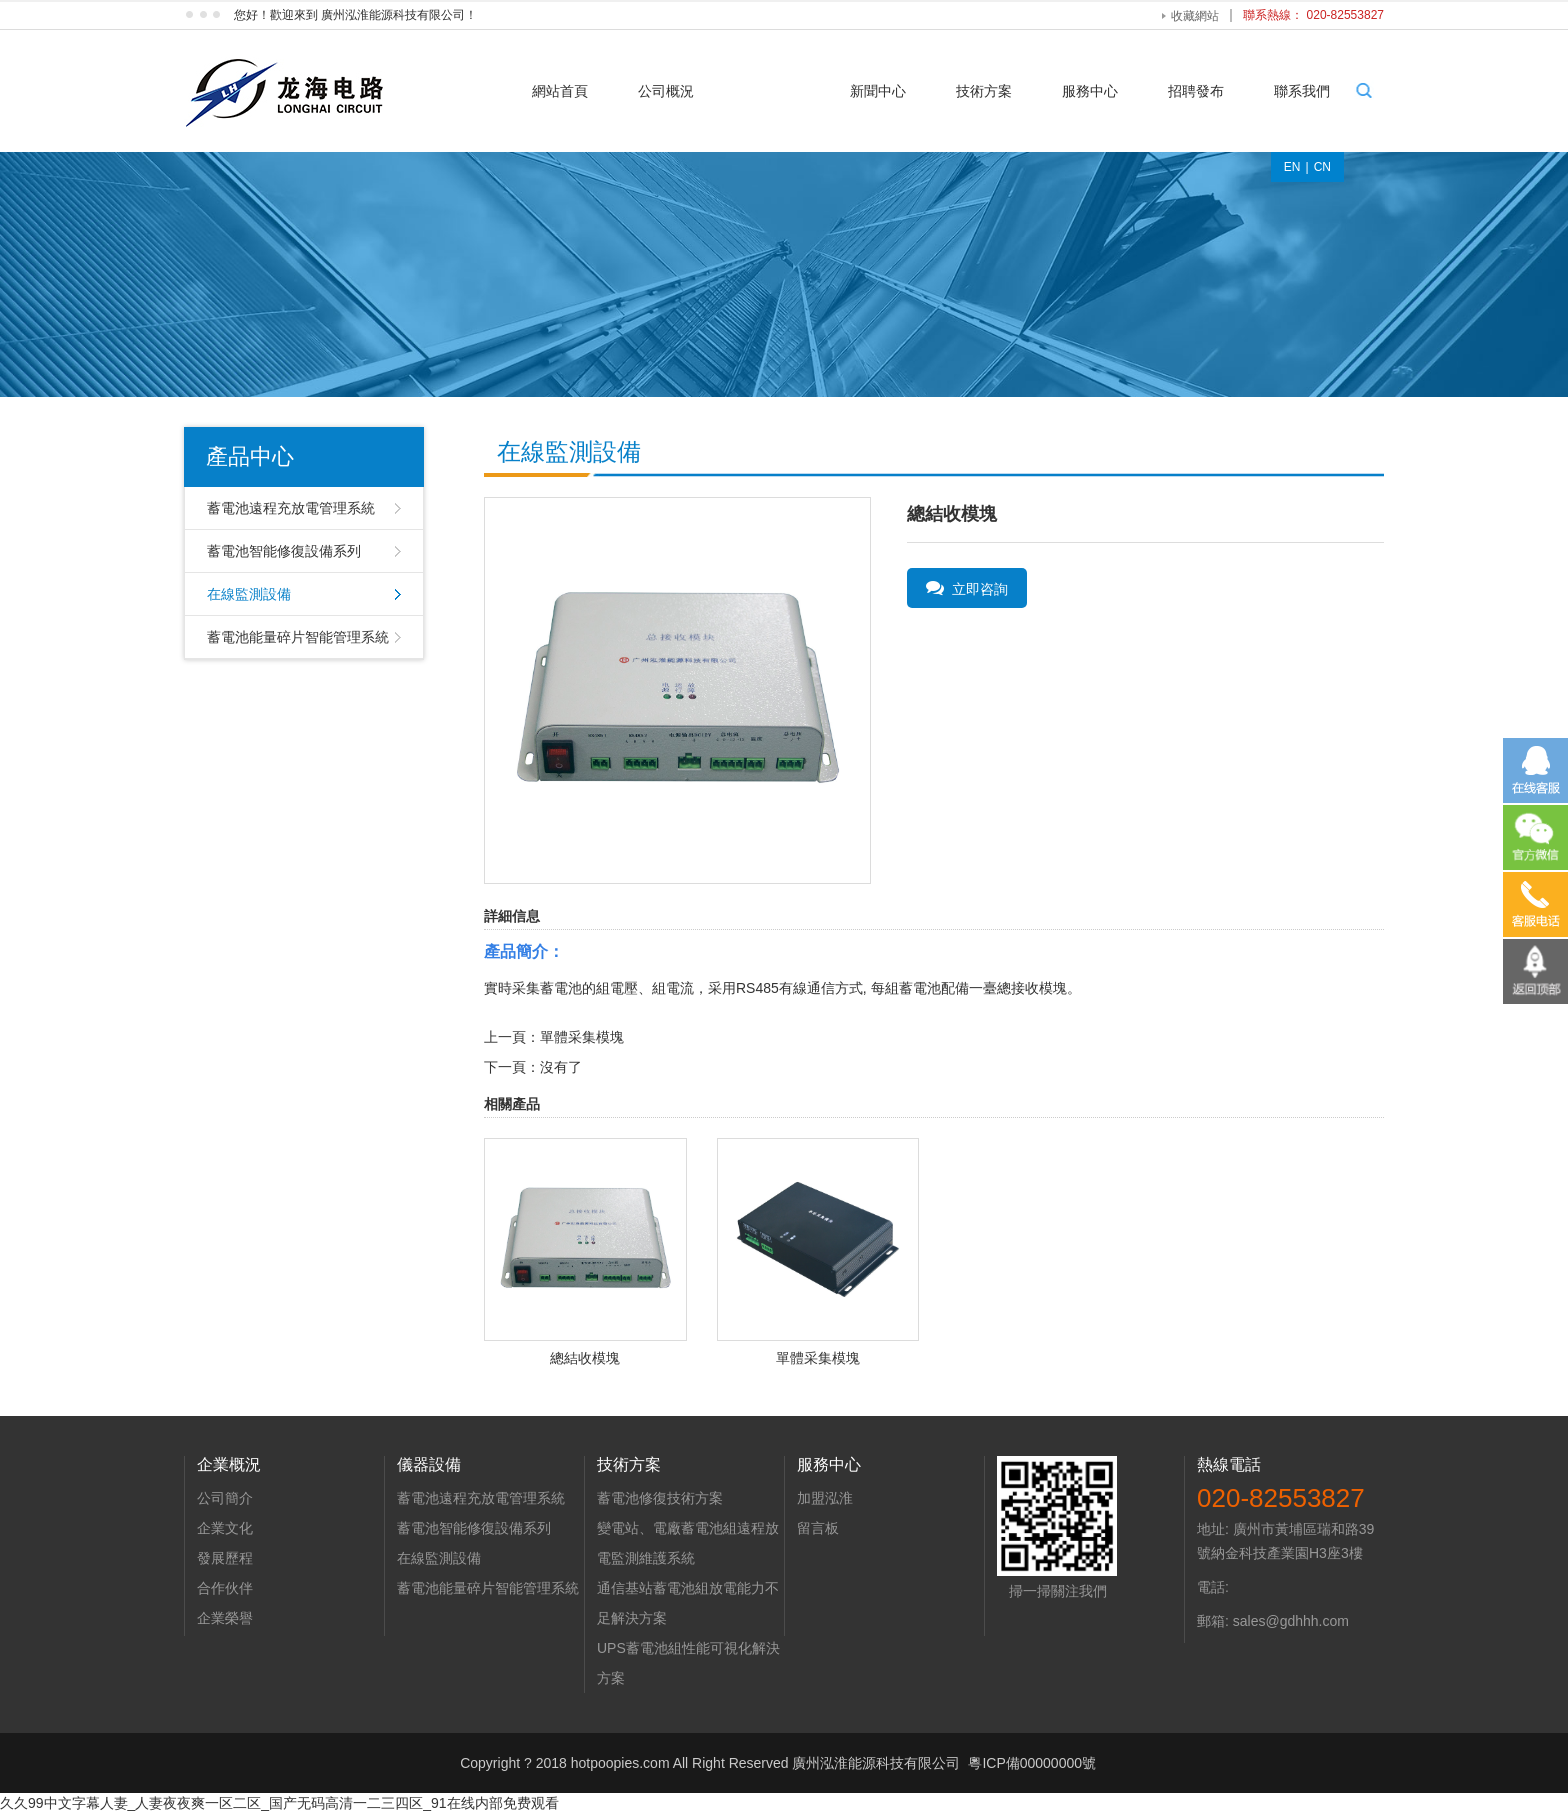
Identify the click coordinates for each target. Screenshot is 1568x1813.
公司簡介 (225, 1498)
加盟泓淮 (825, 1498)
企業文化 (225, 1528)
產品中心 (772, 91)
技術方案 (984, 91)
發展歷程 (225, 1558)
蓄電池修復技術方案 (660, 1498)
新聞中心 (878, 91)
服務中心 (1090, 91)
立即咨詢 (967, 588)
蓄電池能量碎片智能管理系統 (298, 637)
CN (1322, 167)
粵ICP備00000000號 (1032, 1763)
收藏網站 (1195, 16)
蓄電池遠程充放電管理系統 (291, 508)
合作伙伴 (225, 1588)
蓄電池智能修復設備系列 (284, 551)
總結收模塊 (585, 1358)
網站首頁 (560, 91)
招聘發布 (1196, 91)
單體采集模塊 (582, 1037)
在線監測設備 (249, 594)
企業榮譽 (225, 1618)
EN (1292, 167)
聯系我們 (1302, 91)
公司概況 (666, 91)
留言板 (818, 1528)
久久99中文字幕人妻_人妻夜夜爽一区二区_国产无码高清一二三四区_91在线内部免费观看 (279, 1803)
